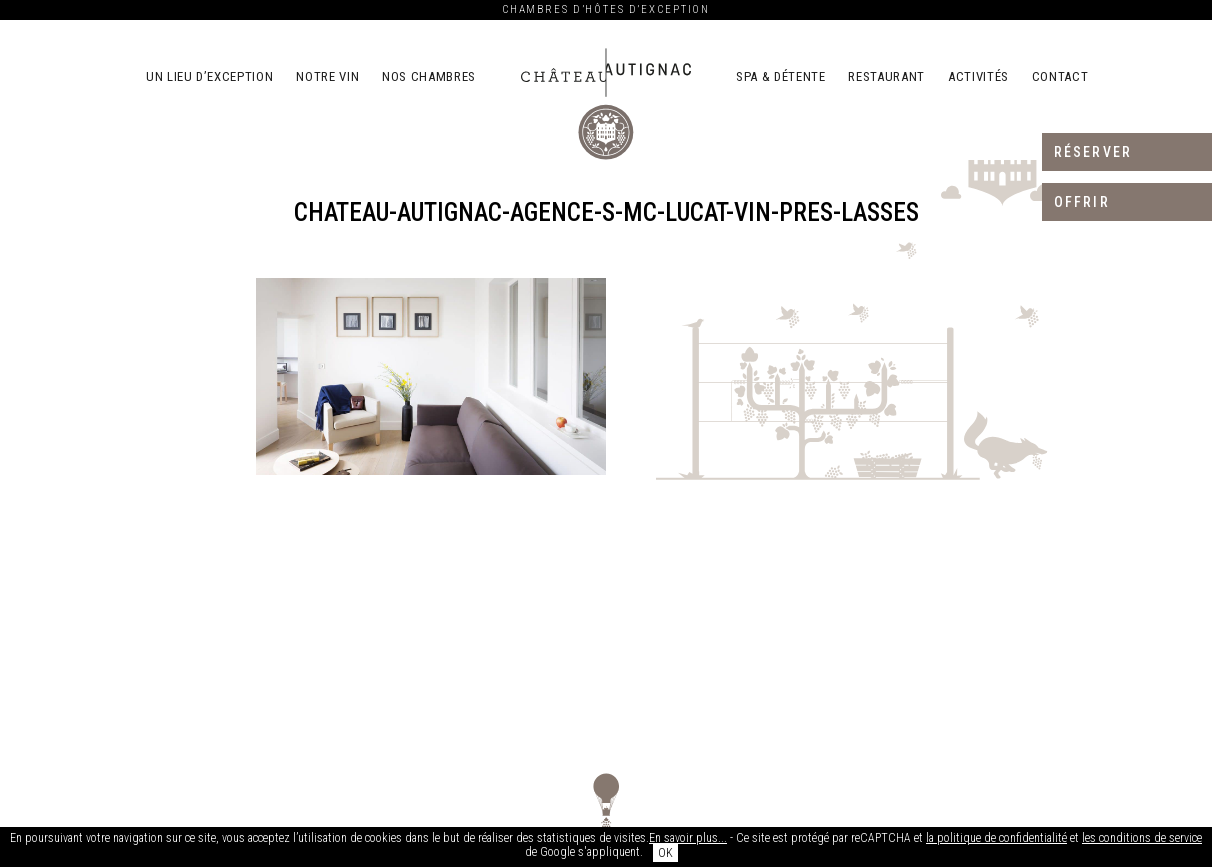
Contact (1060, 76)
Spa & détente (780, 76)
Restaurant (886, 76)
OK (665, 853)
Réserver (1093, 152)
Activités (978, 76)
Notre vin (327, 76)
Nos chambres (429, 76)
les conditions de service (1142, 838)
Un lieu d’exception (209, 76)
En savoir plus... (688, 838)
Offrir (1082, 202)
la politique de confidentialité (996, 838)
